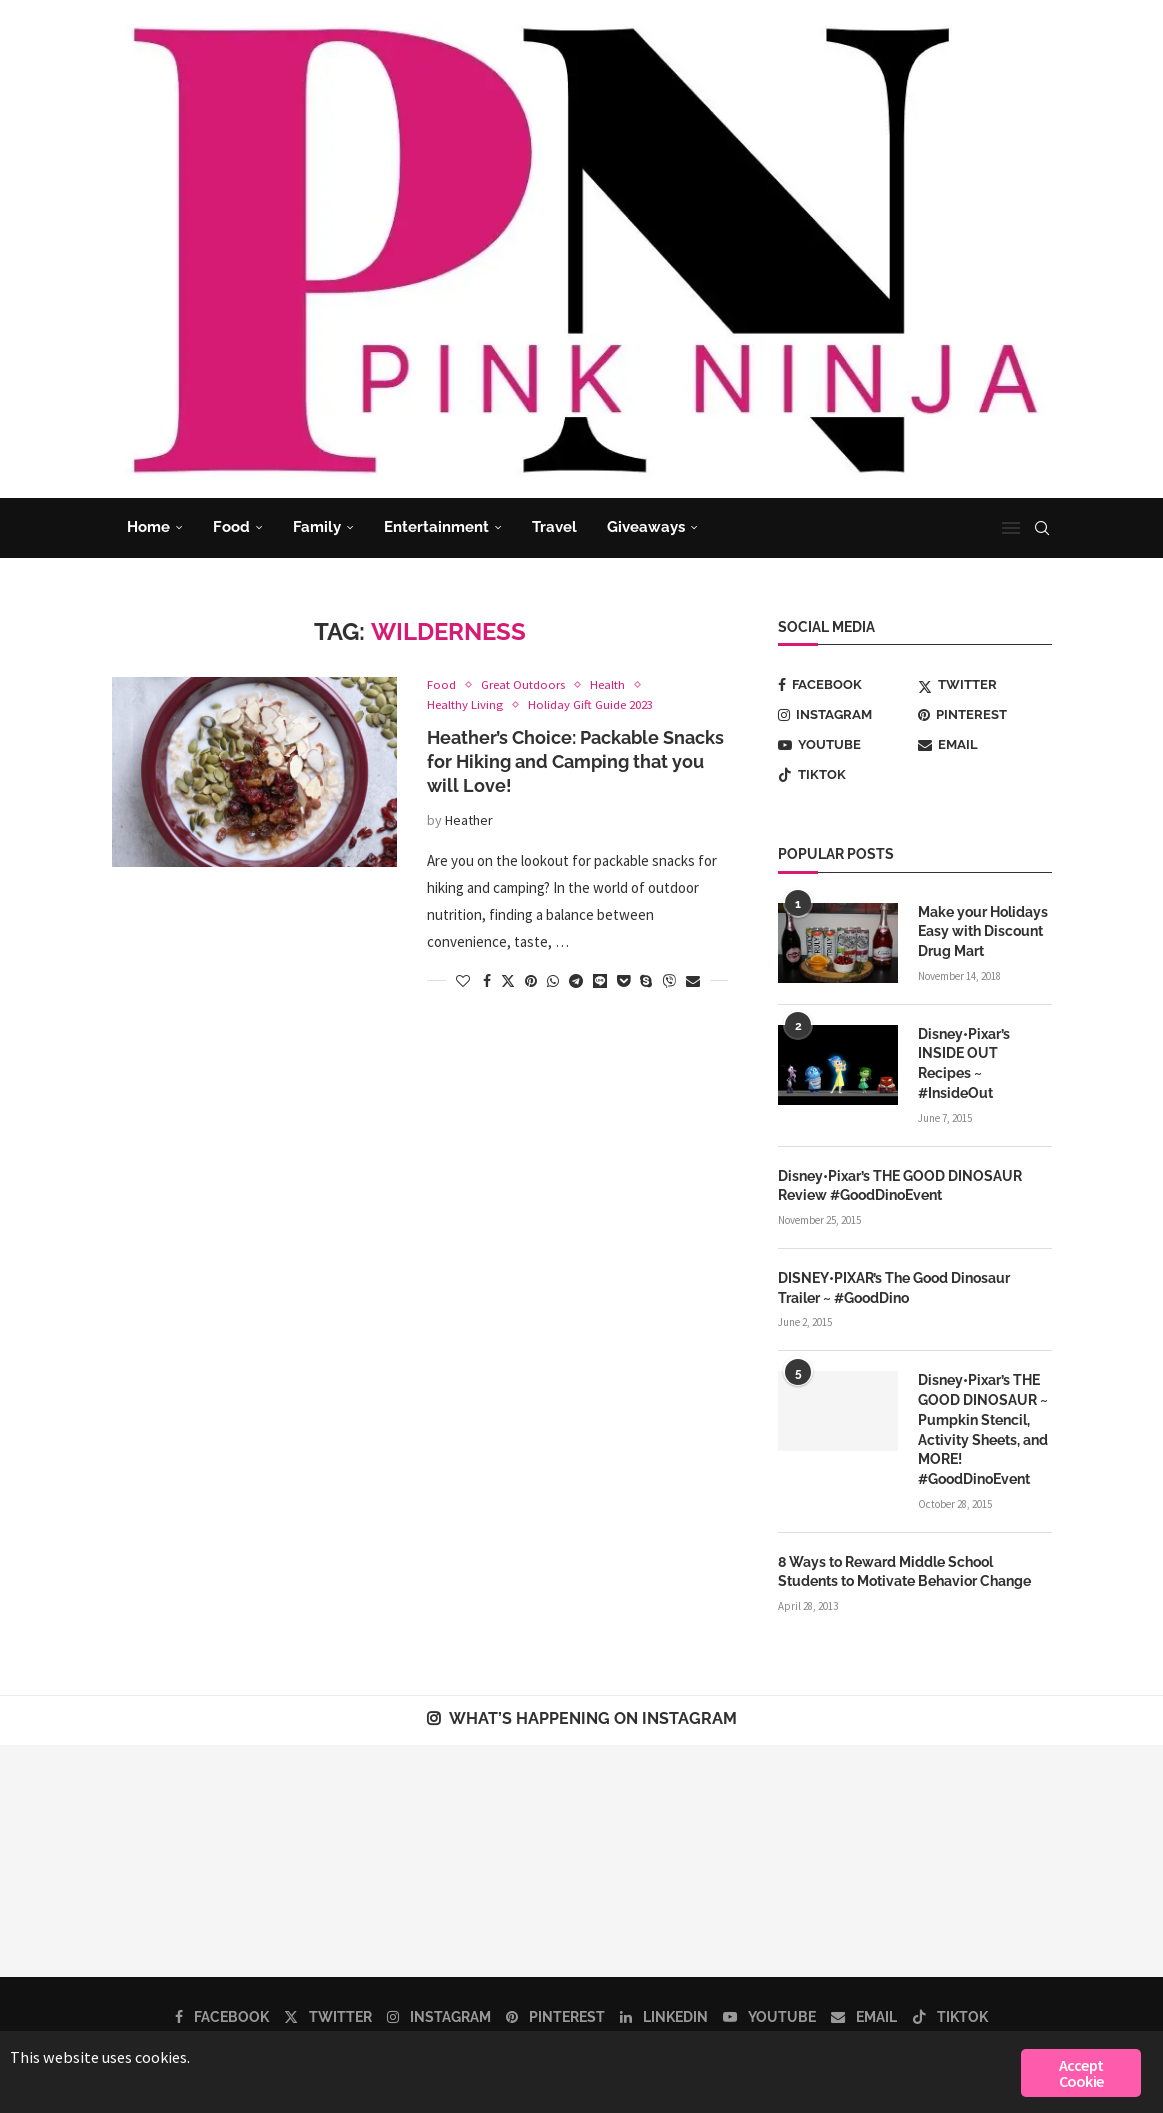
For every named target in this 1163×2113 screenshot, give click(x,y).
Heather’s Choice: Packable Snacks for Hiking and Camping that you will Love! (575, 762)
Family (317, 527)
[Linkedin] (664, 2014)
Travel (554, 527)
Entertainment (436, 527)
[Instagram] (845, 715)
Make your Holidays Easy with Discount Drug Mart (983, 931)
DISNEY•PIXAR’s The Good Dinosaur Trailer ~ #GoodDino (894, 1286)
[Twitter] (985, 685)
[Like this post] (463, 981)
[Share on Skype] (646, 981)
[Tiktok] (845, 775)
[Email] (985, 745)
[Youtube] (845, 745)
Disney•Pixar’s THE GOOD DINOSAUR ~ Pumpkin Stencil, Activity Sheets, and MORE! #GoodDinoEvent (983, 1427)
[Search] (1042, 528)
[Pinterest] (985, 715)
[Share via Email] (693, 981)
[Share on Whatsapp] (553, 981)
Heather (469, 820)
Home (148, 527)
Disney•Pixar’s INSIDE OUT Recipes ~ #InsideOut (964, 1062)
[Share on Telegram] (576, 981)
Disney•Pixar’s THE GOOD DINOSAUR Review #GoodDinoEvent (900, 1184)
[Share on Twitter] (508, 981)
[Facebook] (845, 685)
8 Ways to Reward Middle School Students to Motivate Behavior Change (904, 1569)
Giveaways (646, 527)
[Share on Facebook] (487, 981)
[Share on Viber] (669, 981)
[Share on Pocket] (623, 981)
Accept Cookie (1081, 2073)
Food (231, 527)
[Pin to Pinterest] (531, 981)
